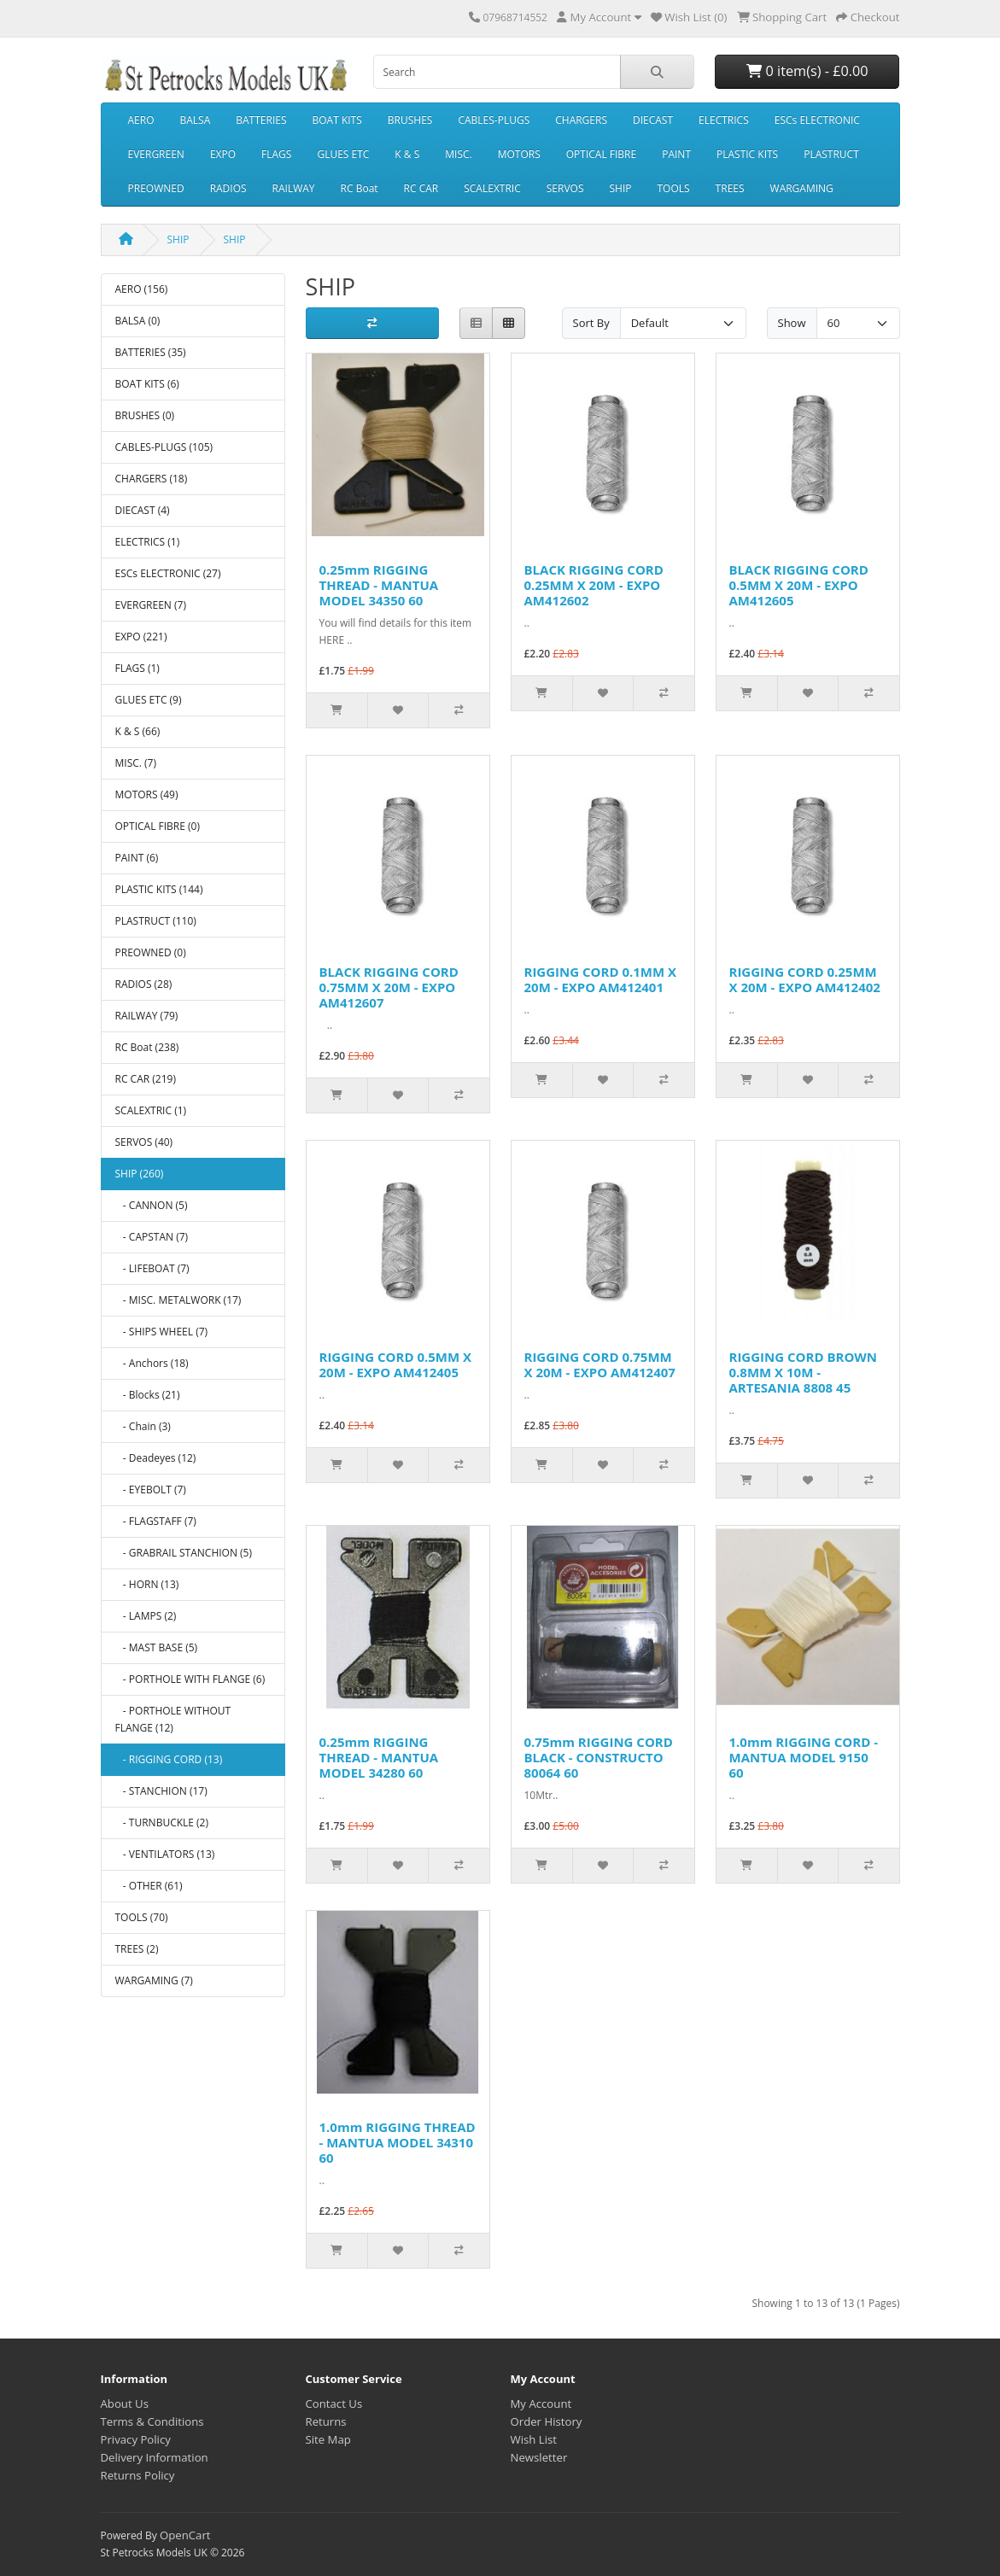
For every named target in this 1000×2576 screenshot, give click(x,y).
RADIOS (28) (144, 984)
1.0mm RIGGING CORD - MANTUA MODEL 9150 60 (804, 1757)
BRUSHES (410, 120)
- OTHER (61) (149, 1885)
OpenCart (185, 2535)
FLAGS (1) (137, 668)
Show (792, 322)
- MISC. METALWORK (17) (178, 1300)
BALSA (195, 120)
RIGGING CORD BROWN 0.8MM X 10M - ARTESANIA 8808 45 (803, 1372)
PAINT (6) (137, 857)
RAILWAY (293, 188)
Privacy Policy (136, 2439)
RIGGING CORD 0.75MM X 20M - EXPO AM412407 (599, 1364)
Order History (546, 2421)
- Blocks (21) (147, 1394)
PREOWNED (156, 188)
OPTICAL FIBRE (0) (157, 826)
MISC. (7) (136, 763)
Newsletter (539, 2457)
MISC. (458, 154)
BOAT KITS (337, 120)
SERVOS (565, 188)
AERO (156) (141, 289)
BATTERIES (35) (150, 352)
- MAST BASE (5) (156, 1647)
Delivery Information (154, 2457)
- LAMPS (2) (146, 1616)
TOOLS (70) (141, 1917)
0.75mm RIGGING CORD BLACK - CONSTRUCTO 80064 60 (598, 1757)
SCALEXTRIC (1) (151, 1110)
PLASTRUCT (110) (155, 921)
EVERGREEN (156, 154)
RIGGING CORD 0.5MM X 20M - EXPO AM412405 (395, 1364)
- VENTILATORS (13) (165, 1854)
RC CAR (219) (145, 1079)
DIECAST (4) (142, 510)
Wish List (534, 2439)
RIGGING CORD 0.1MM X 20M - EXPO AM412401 (600, 979)
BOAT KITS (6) (147, 384)
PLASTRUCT (831, 154)
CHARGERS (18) (151, 478)
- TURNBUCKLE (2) (162, 1822)
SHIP (620, 188)
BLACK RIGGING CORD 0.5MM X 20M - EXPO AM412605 (798, 585)
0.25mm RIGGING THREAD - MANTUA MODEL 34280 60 (379, 1757)
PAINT (676, 154)
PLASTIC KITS (747, 154)
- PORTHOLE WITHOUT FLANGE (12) (173, 1719)
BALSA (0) (138, 320)
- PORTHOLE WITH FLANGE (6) (190, 1679)
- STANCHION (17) (161, 1791)
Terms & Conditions (152, 2421)
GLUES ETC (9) (148, 699)
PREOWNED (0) (150, 952)
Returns (326, 2421)
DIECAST (653, 120)
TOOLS (673, 188)
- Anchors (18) (152, 1363)
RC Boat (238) (147, 1047)
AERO (141, 120)
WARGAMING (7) (154, 1980)
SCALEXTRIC (492, 188)
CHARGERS (581, 120)
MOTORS (519, 154)
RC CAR (421, 188)
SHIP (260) (139, 1173)
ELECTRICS (724, 120)
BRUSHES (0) (145, 415)
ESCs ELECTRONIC (817, 120)
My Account (541, 2403)
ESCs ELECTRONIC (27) (168, 573)
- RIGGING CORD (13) (169, 1759)
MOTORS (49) (146, 794)
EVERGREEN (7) (150, 605)
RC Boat (359, 188)
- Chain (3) (143, 1426)
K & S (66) (138, 731)
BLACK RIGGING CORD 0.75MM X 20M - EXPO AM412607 (389, 987)
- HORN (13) (147, 1584)
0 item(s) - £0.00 (807, 70)
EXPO (223, 154)
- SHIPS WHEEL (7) (161, 1331)
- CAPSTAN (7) (152, 1237)
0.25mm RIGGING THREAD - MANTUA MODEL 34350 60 (379, 585)
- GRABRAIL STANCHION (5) (184, 1552)
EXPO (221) (141, 636)
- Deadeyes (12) (155, 1458)
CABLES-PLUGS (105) (164, 447)
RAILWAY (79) (146, 1015)
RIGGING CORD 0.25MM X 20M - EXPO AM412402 (804, 979)
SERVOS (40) (144, 1142)
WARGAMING (801, 188)
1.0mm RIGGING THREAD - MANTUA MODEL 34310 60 (397, 2142)
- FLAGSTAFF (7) (155, 1521)
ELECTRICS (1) (147, 541)
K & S (407, 154)
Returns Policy (138, 2475)
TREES (730, 188)
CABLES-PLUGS (493, 120)
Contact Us (334, 2403)
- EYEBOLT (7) (150, 1489)
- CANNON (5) (151, 1205)
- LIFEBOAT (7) (152, 1268)
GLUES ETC (343, 154)
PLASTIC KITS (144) (159, 889)
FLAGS (276, 154)
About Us (125, 2403)
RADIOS (228, 188)
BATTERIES (261, 120)
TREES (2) (137, 1949)
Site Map (328, 2439)
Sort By (591, 322)
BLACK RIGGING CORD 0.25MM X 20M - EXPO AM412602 (594, 585)
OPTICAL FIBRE (601, 154)
